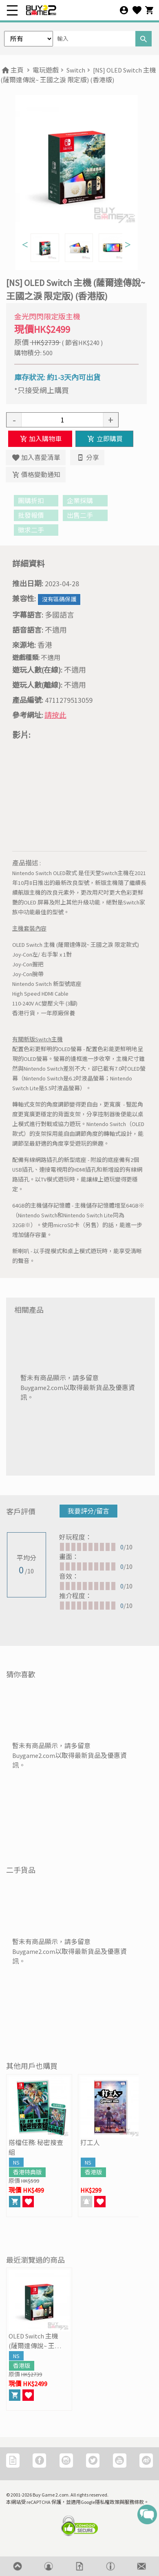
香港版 (93, 2172)
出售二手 (85, 515)
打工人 (90, 2142)
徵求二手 (36, 530)
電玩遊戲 (46, 70)
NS (16, 2162)
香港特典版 (27, 2172)
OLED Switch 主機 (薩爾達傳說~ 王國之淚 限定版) (35, 2341)
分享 (87, 457)
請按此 (55, 715)
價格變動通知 (35, 475)
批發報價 (36, 515)
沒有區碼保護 (59, 599)
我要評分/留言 (88, 1511)
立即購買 (104, 439)
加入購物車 (40, 439)
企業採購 (85, 501)
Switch (75, 70)
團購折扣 (36, 501)
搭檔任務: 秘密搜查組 (36, 2147)
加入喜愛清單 (35, 457)
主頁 (12, 70)
